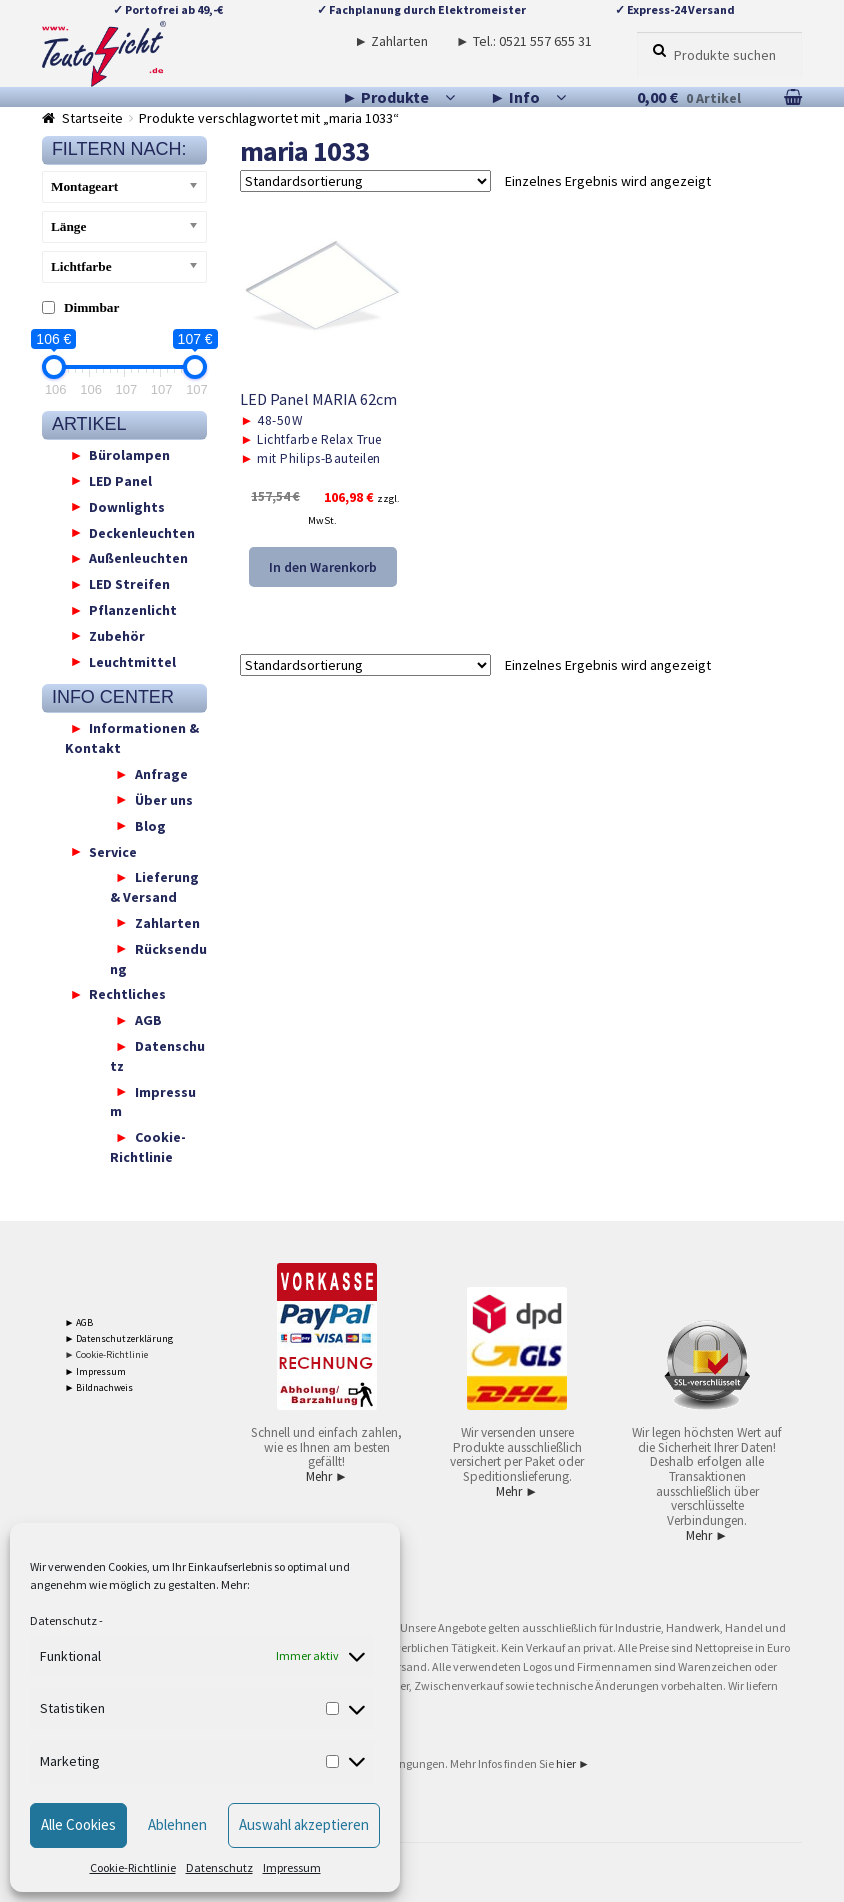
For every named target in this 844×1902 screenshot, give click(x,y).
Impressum (292, 1867)
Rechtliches (127, 994)
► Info (515, 97)
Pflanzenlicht (133, 610)
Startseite (92, 118)
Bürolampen (129, 455)
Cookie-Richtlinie (133, 1867)
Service (113, 851)
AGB (148, 1020)
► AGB (79, 1322)
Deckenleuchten (142, 532)
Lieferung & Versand (154, 887)
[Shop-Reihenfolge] (365, 181)
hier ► (573, 1763)
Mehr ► (327, 1476)
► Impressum (96, 1371)
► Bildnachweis (99, 1387)
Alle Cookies (78, 1824)
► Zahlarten (391, 41)
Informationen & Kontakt (132, 738)
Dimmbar (92, 307)
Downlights (127, 506)
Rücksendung (158, 958)
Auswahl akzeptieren (304, 1824)
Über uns (164, 799)
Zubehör (117, 635)
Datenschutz (63, 1620)
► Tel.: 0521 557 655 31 (524, 41)
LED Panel (120, 480)
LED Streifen (129, 584)
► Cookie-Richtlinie (107, 1354)
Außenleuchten (138, 558)
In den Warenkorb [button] (323, 567)
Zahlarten (167, 922)
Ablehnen (177, 1824)
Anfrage (161, 774)
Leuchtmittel (132, 661)
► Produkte (385, 97)
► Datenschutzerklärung (119, 1338)
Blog (150, 825)
